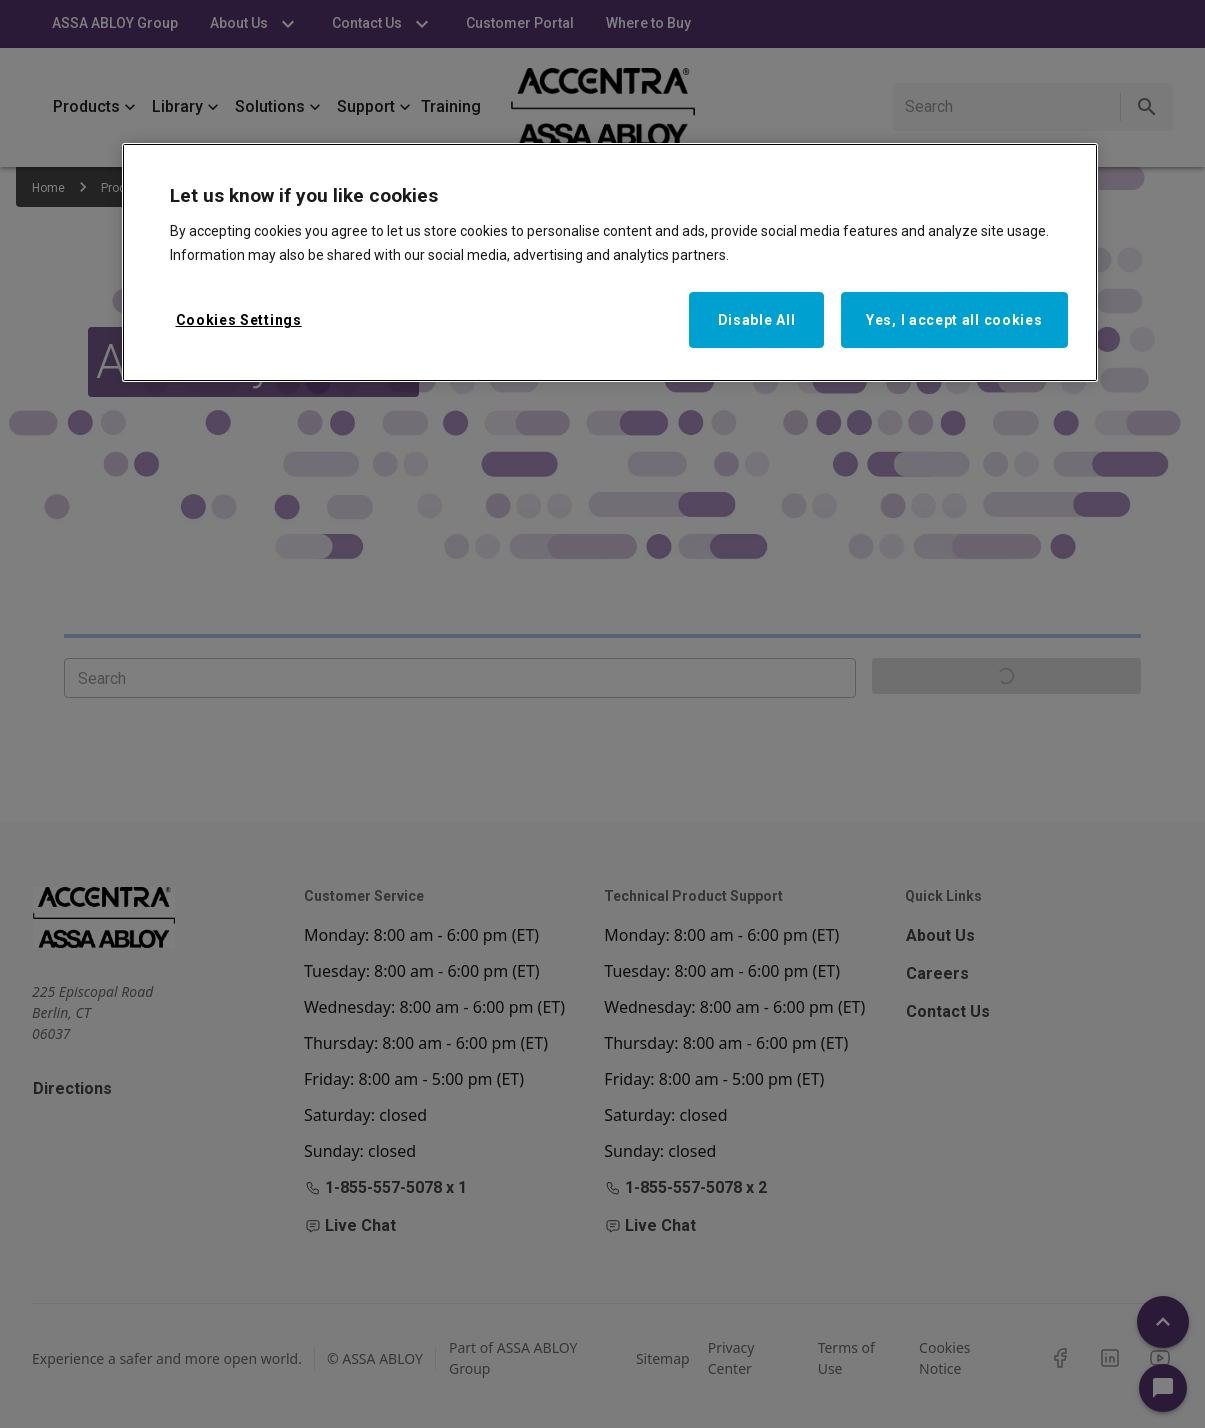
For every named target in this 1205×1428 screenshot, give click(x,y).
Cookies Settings (239, 320)
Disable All (757, 320)
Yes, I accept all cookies (954, 320)
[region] (610, 263)
